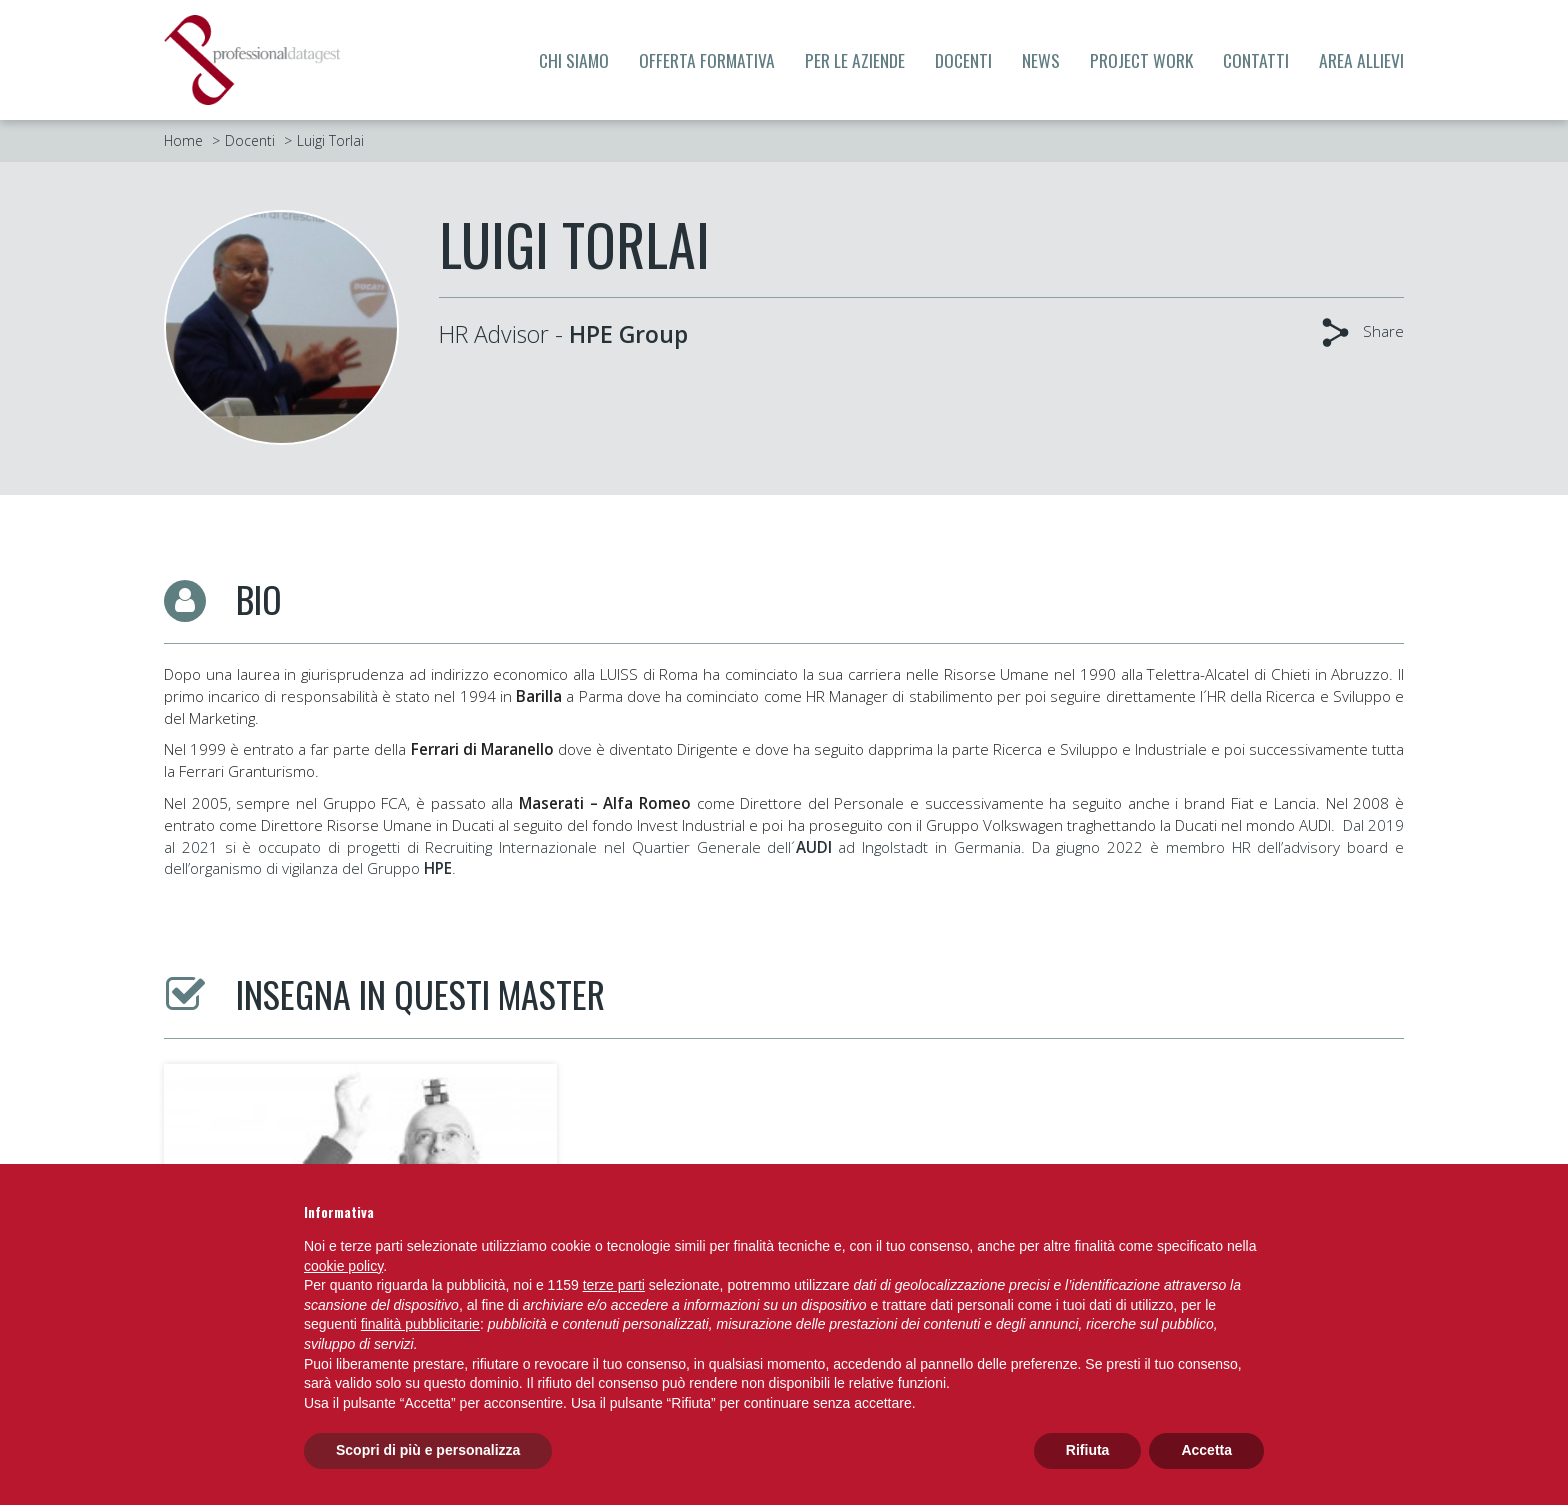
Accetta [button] (1206, 1450)
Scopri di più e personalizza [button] (428, 1450)
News (1041, 60)
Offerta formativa (707, 60)
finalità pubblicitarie (420, 1324)
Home (183, 140)
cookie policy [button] (343, 1266)
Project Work (1141, 60)
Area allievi (1361, 60)
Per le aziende (855, 60)
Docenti (963, 60)
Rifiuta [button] (1088, 1450)
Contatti (1256, 60)
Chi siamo (574, 60)
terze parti (614, 1285)
